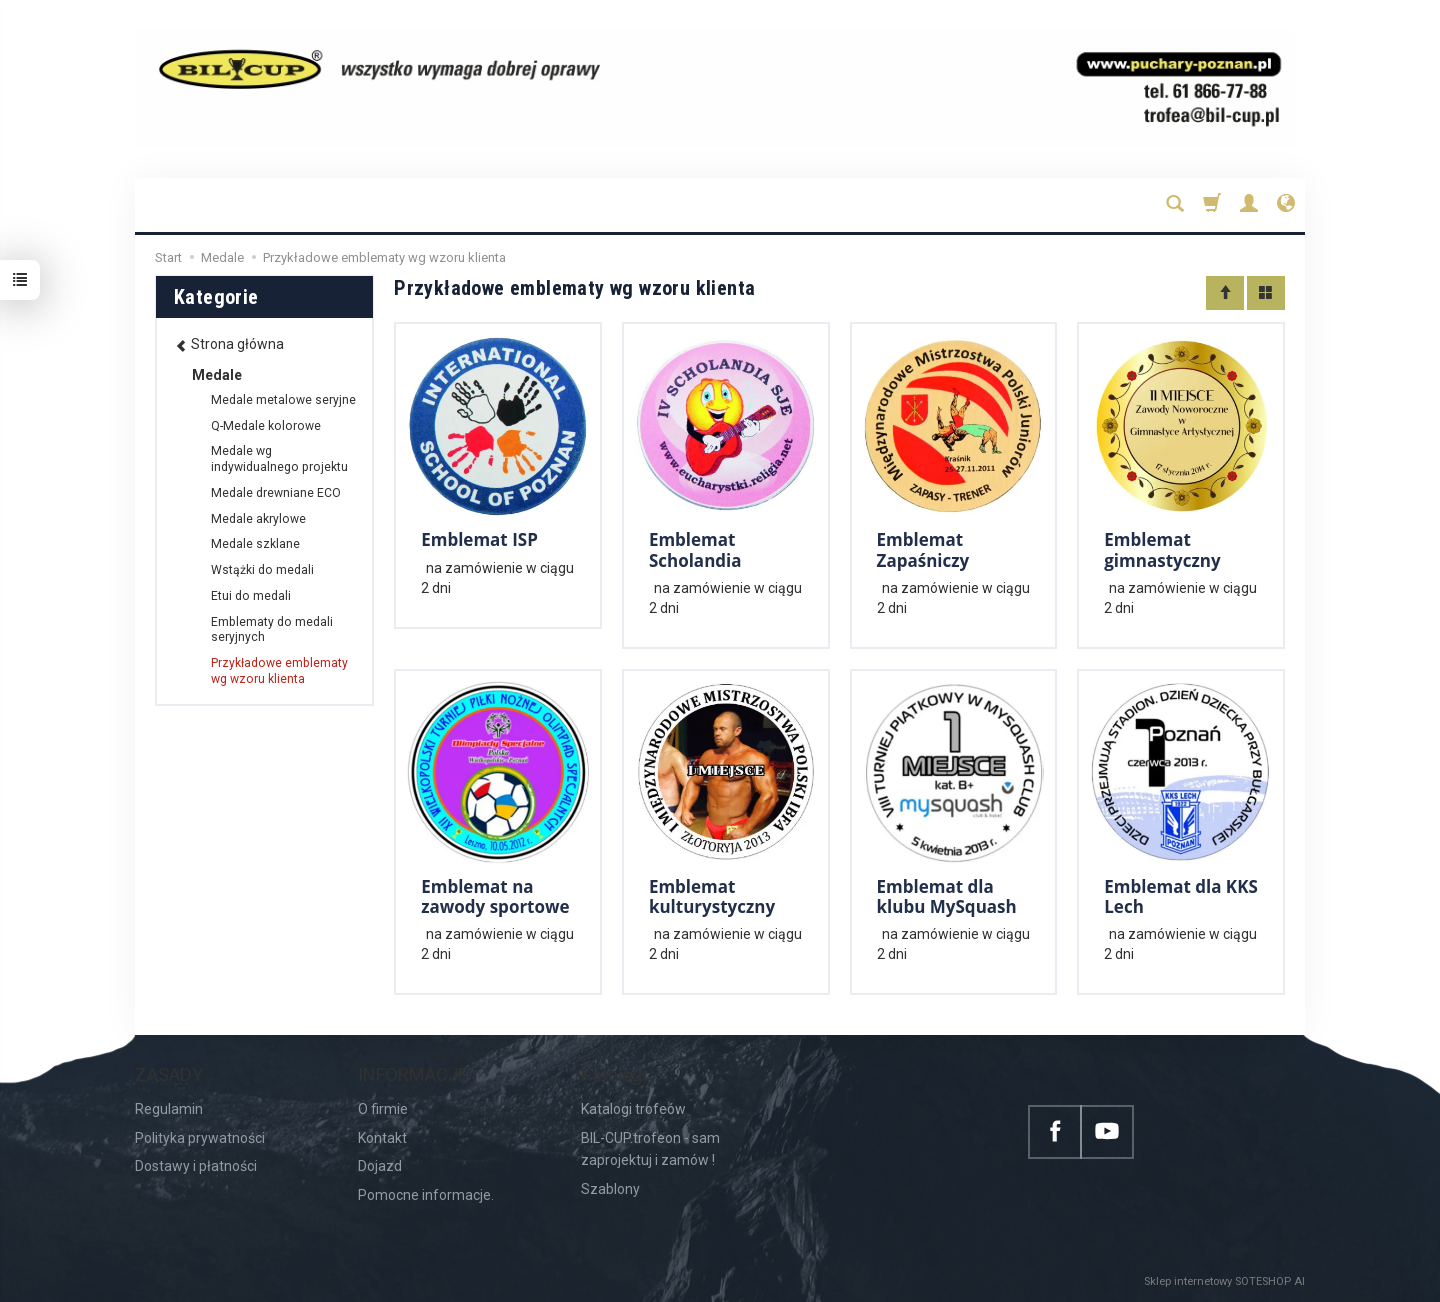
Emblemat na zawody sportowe (495, 896)
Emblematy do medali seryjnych (272, 630)
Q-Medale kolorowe (266, 426)
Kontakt (382, 1138)
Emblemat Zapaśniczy (923, 549)
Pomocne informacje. (426, 1195)
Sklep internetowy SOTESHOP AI (1224, 1281)
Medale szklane (255, 544)
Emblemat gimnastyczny (1162, 549)
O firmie (383, 1109)
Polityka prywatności (200, 1138)
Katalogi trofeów (633, 1109)
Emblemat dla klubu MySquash (947, 896)
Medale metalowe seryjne (283, 400)
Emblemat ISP (479, 539)
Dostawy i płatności (196, 1166)
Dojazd (380, 1166)
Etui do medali (251, 596)
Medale (217, 375)
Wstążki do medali (262, 570)
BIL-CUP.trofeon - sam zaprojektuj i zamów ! (650, 1149)
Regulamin (169, 1109)
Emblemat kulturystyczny (712, 896)
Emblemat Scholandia (695, 549)
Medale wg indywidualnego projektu (279, 459)
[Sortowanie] (1225, 293)
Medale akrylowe (258, 519)
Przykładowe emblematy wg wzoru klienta (279, 671)
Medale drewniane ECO (276, 493)
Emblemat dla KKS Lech (1181, 896)
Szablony (610, 1189)
